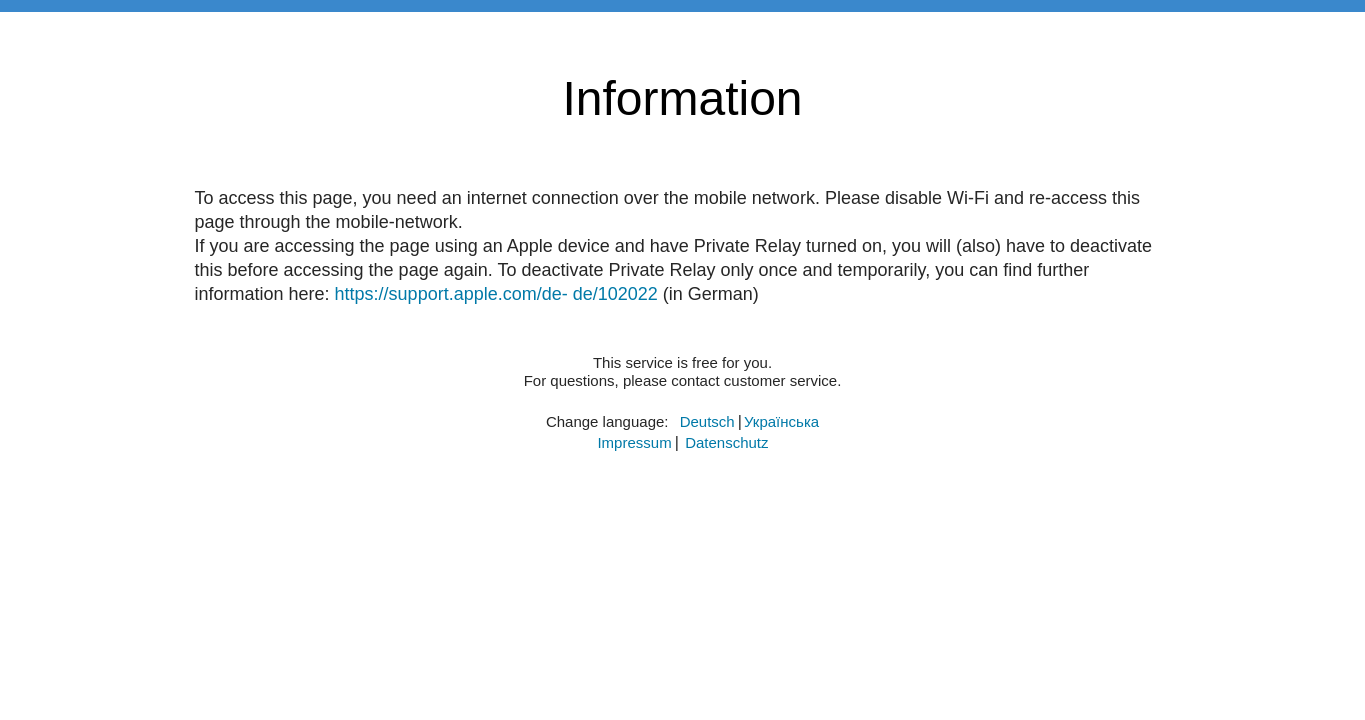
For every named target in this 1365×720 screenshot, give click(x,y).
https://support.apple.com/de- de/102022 (496, 294)
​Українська (781, 421)
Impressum (634, 442)
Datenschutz (726, 442)
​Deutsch (707, 421)
